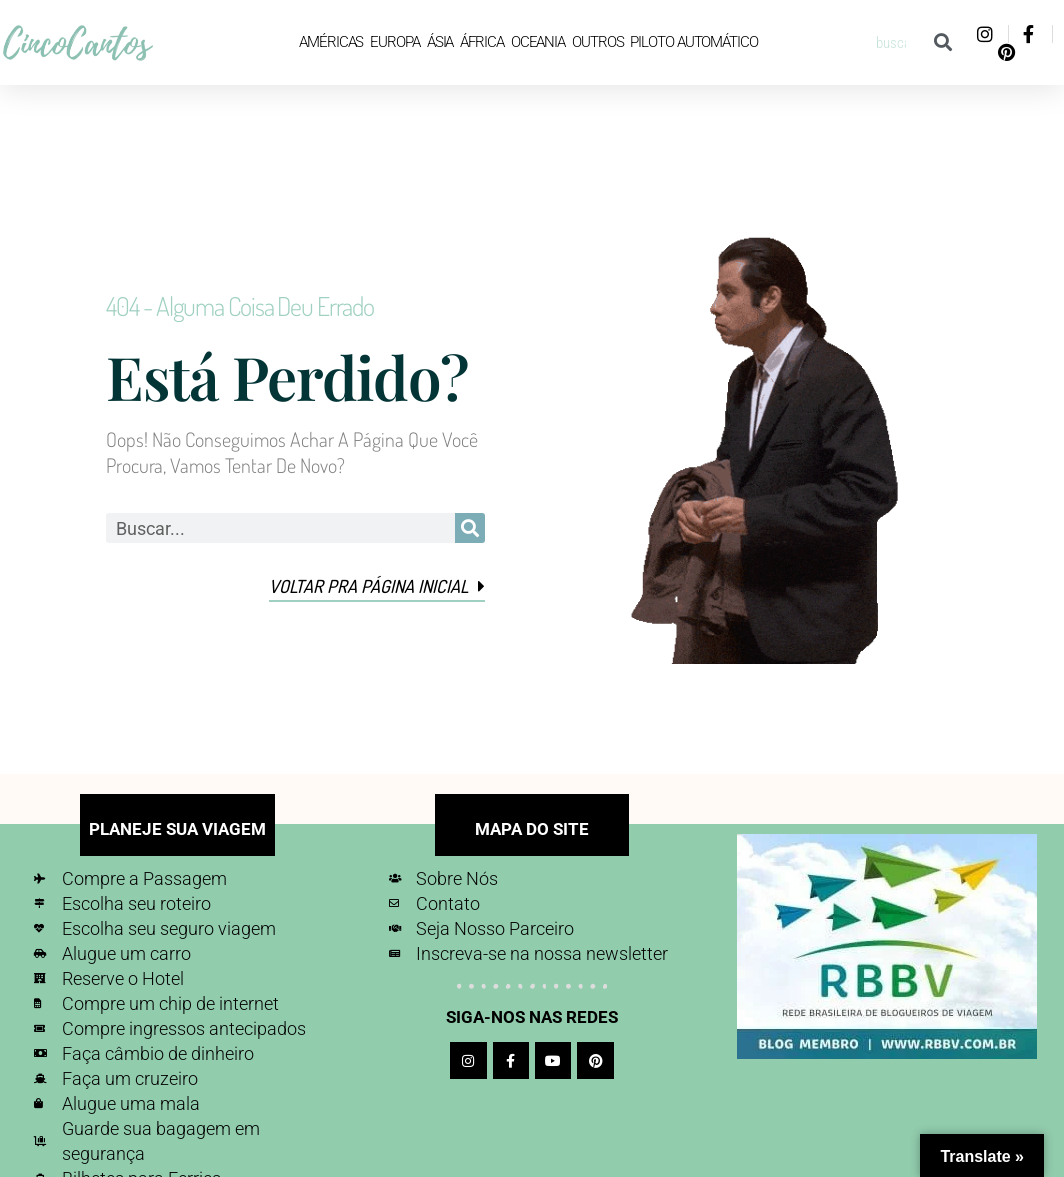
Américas (331, 42)
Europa (394, 42)
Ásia (440, 42)
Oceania (538, 42)
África (481, 42)
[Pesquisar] (942, 42)
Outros (597, 42)
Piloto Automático (693, 42)
